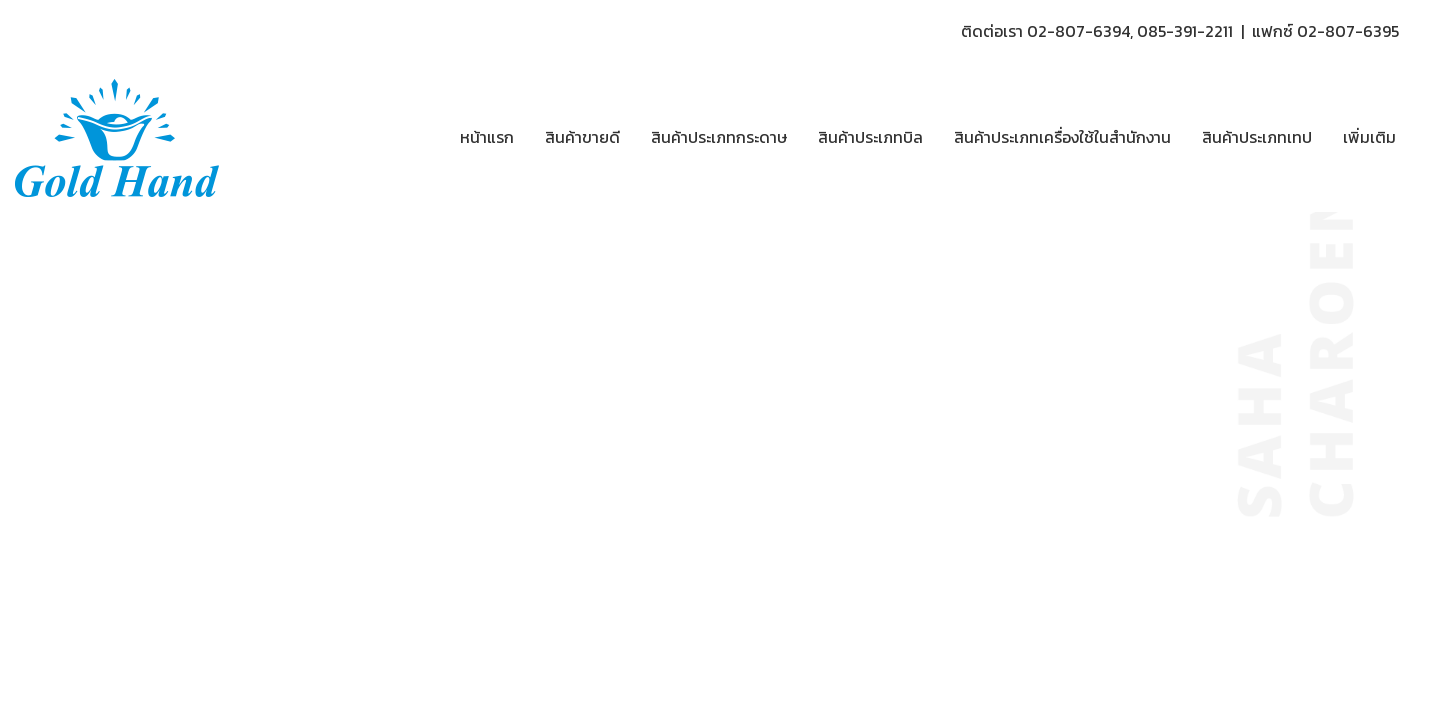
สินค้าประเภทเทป (1257, 137)
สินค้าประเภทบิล (870, 137)
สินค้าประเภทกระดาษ (719, 137)
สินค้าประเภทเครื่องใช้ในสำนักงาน (1062, 137)
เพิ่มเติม (1369, 137)
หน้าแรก (487, 137)
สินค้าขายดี (582, 137)
